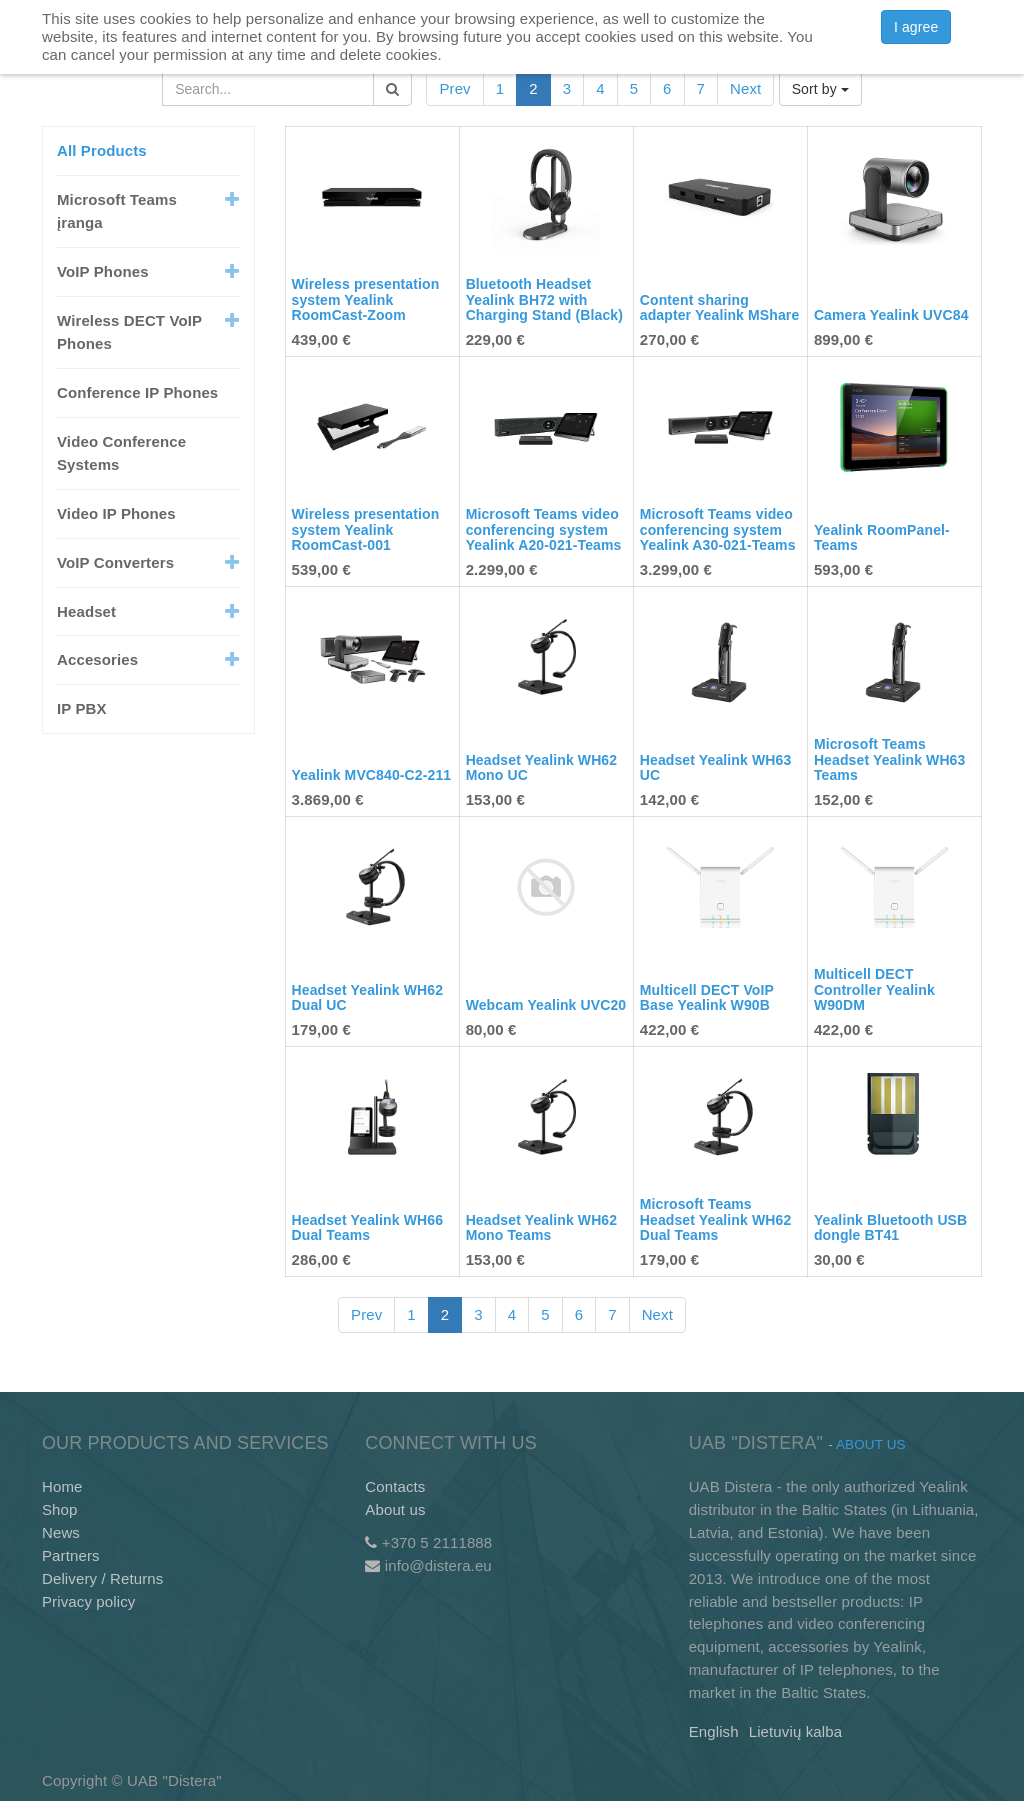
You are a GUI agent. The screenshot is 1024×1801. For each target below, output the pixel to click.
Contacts (395, 1486)
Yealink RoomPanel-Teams (882, 537)
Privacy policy (88, 1601)
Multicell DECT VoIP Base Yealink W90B (707, 997)
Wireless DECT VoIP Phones (129, 332)
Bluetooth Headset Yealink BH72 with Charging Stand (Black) (544, 299)
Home (62, 1486)
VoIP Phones (103, 271)
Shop (60, 1509)
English (714, 1731)
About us (395, 1509)
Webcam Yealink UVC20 (546, 1005)
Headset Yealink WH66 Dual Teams (368, 1227)
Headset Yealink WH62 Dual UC (368, 997)
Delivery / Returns (102, 1578)
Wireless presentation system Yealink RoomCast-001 (366, 529)
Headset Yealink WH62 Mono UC (542, 767)
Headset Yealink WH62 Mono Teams (542, 1227)
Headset (86, 611)
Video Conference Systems (121, 453)
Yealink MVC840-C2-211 (372, 775)
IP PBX (82, 708)
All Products (102, 150)
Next (745, 88)
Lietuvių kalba (795, 1731)
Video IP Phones (116, 513)
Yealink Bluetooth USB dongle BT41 (890, 1227)
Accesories (97, 659)
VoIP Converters (115, 562)
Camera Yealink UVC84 (891, 315)
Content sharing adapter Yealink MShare (720, 307)
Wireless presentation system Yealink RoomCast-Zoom (366, 299)
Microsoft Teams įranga (117, 211)
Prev (454, 88)
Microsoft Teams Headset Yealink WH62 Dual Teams (716, 1219)
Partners (71, 1555)
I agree (916, 27)
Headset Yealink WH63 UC (716, 767)
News (61, 1532)
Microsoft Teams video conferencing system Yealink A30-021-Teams (718, 529)
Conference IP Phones (137, 392)
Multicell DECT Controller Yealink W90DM (874, 989)
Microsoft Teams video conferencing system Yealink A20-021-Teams (544, 529)
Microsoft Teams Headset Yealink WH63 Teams (890, 759)
